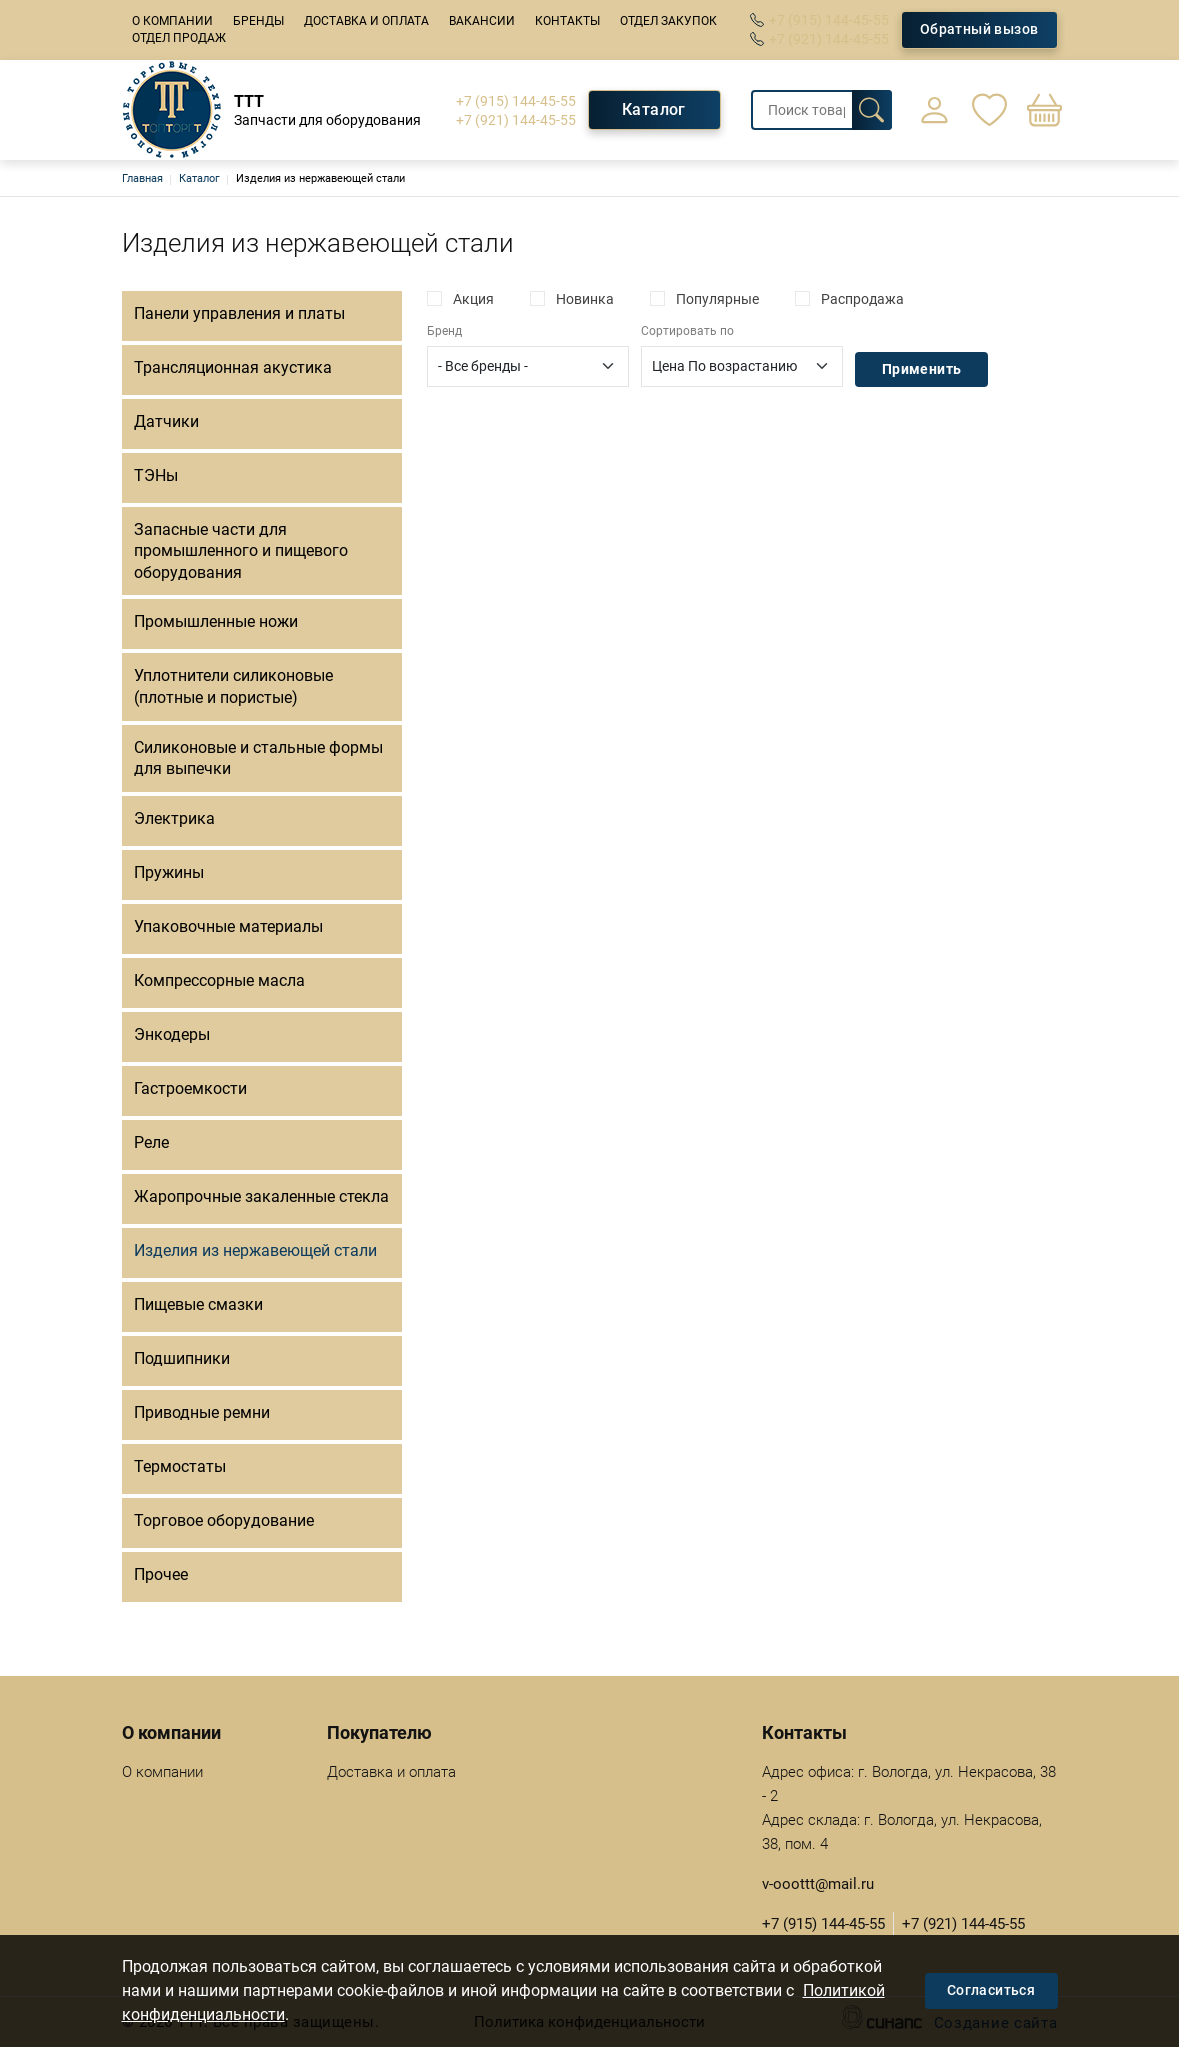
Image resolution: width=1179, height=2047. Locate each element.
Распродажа (862, 299)
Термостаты (180, 1466)
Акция (473, 299)
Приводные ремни (202, 1412)
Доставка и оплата (366, 21)
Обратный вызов (979, 29)
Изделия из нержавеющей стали (255, 1250)
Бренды (258, 21)
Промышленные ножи (216, 621)
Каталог (654, 109)
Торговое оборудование (224, 1520)
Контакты (567, 21)
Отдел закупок (668, 21)
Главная (142, 178)
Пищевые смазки (198, 1304)
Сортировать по (687, 331)
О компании (172, 21)
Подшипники (182, 1358)
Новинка (585, 299)
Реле (151, 1142)
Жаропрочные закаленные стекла (261, 1196)
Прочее (161, 1574)
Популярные (717, 299)
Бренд (444, 331)
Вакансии (482, 21)
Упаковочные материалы (228, 926)
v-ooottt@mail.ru (818, 1884)
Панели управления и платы (239, 313)
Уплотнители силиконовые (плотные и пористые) (233, 686)
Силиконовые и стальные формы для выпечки (258, 758)
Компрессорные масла (219, 980)
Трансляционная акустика (233, 367)
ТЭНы (156, 475)
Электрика (174, 818)
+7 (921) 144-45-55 (829, 39)
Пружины (169, 872)
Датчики (166, 421)
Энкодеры (172, 1034)
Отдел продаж (179, 38)
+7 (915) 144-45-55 (829, 20)
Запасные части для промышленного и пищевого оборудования (241, 551)
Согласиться (991, 1990)
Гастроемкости (190, 1088)
